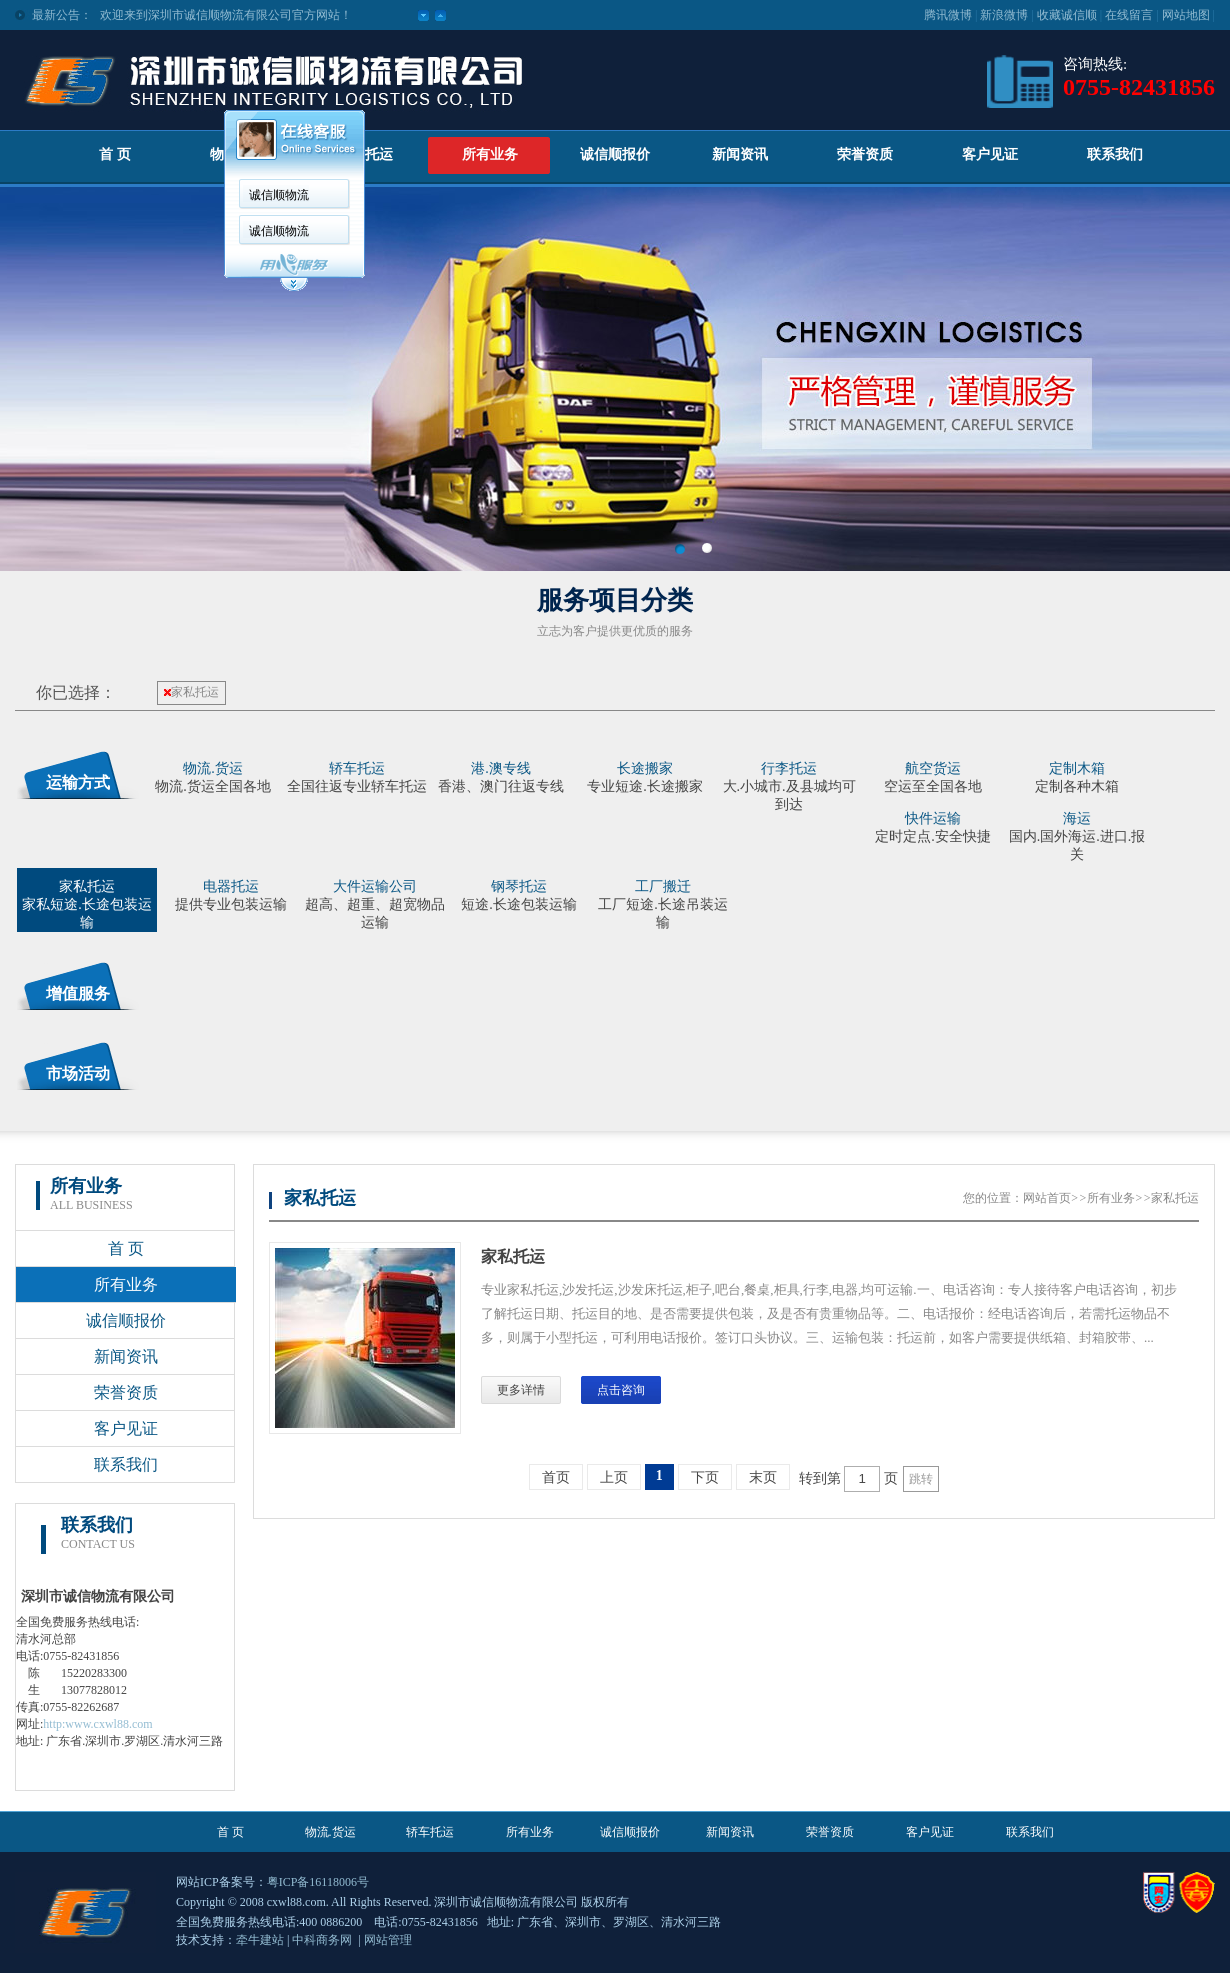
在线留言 (1129, 15)
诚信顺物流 (279, 195)
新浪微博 (1004, 15)
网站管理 (388, 1940)
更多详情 (521, 1390)
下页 (705, 1477)
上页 (614, 1477)
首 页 (115, 154)
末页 (763, 1477)
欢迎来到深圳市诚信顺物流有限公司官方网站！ (226, 15)
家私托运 (191, 692)
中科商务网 (322, 1940)
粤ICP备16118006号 (318, 1882)
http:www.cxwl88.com (97, 1724)
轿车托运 (365, 154)
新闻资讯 (740, 154)
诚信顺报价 (615, 154)
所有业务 (490, 154)
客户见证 (990, 154)
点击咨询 (621, 1390)
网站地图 (1186, 15)
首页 (556, 1477)
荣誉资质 (865, 154)
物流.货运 (330, 1832)
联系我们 (1115, 154)
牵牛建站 (260, 1940)
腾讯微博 (948, 15)
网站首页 (1047, 1198)
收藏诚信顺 (1067, 15)
